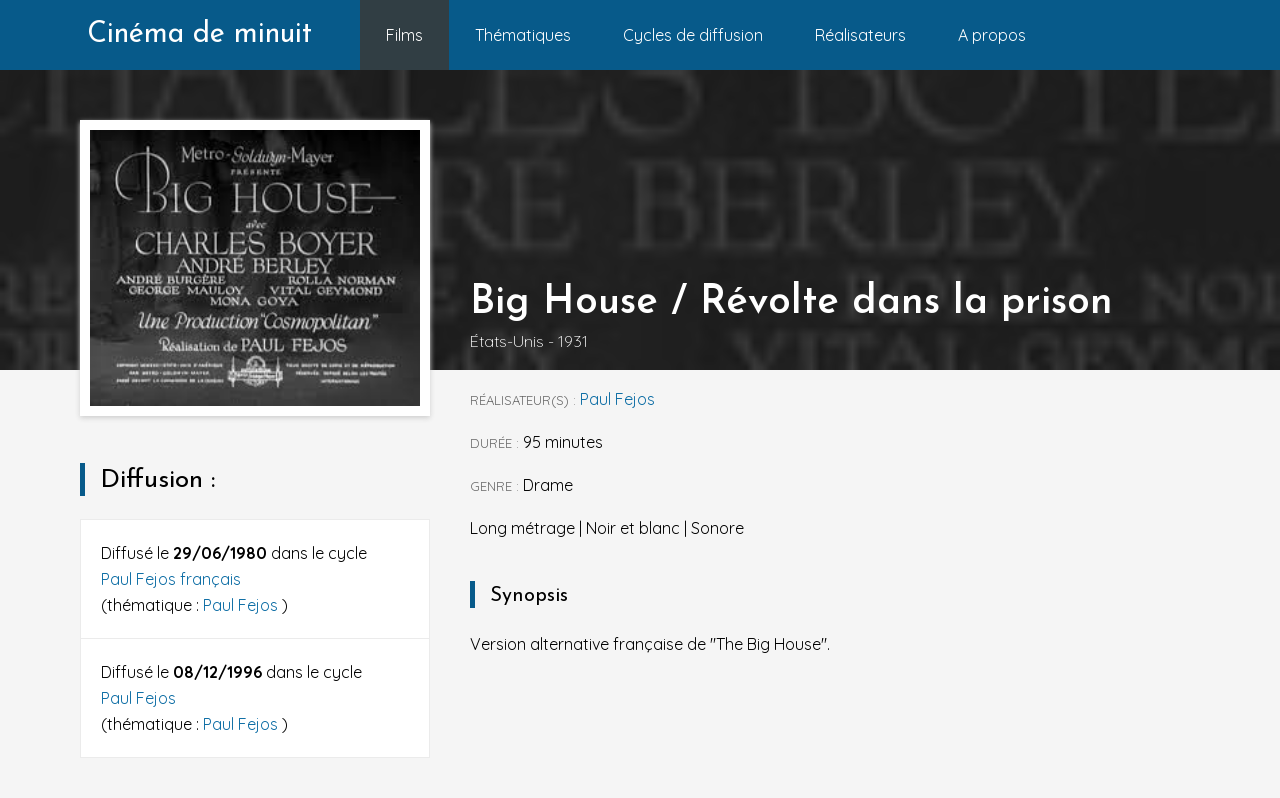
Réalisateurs (860, 35)
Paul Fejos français (171, 579)
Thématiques (523, 35)
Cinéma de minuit (199, 34)
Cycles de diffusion (693, 35)
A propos (992, 35)
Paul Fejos (242, 605)
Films (404, 35)
